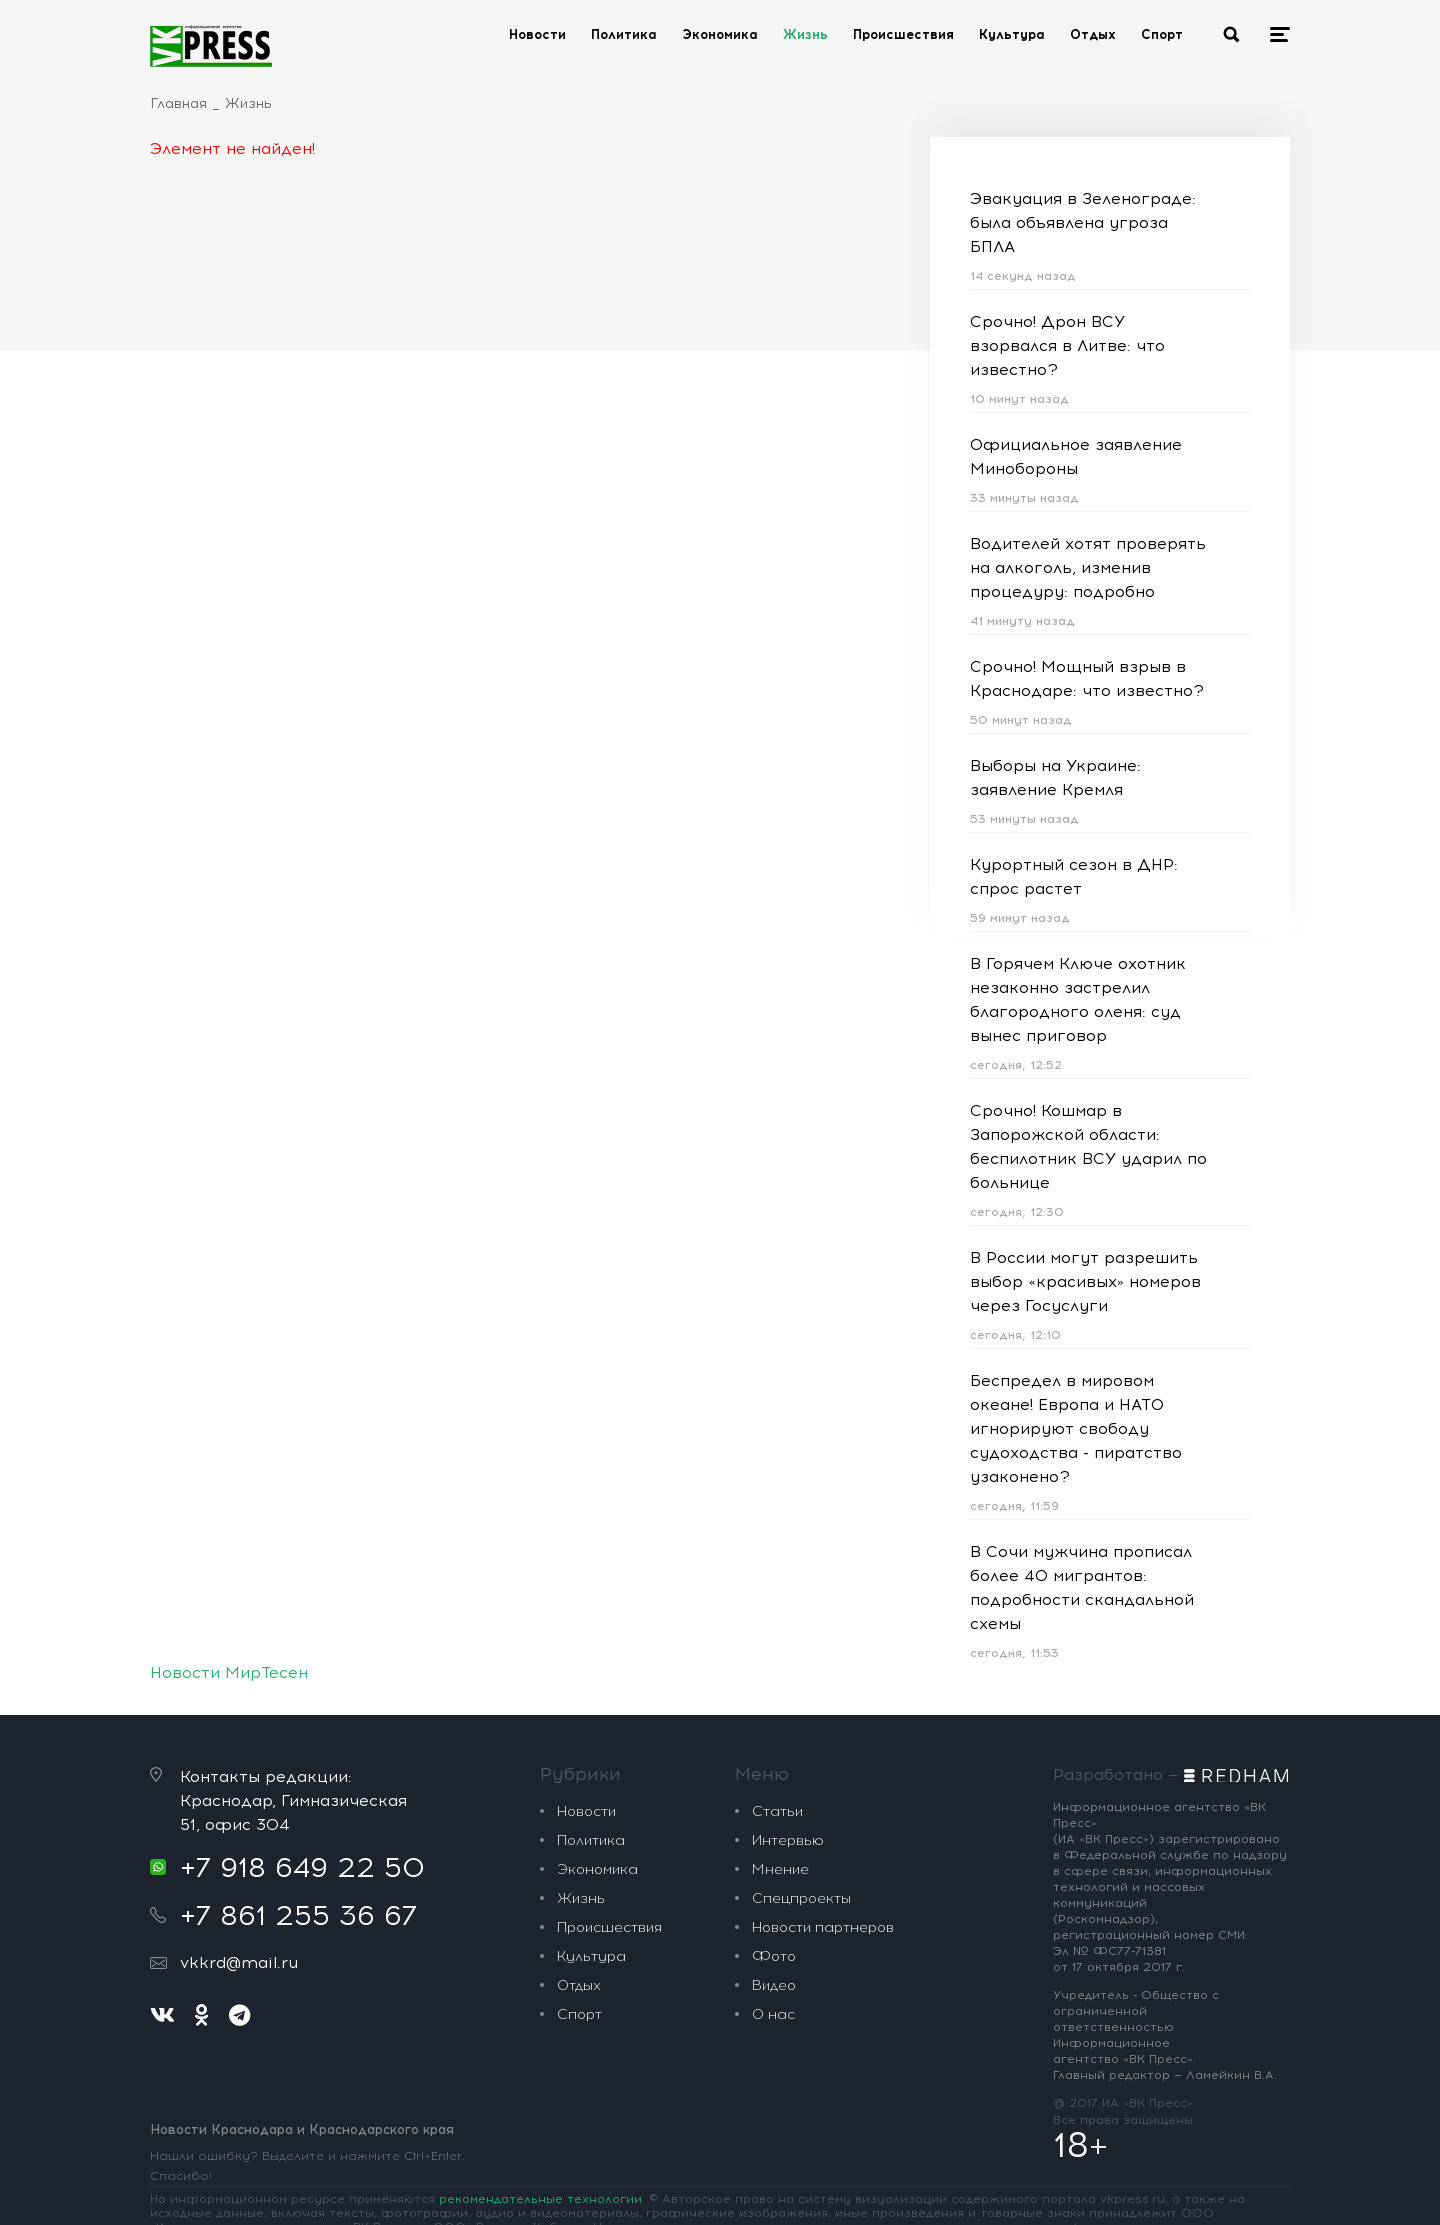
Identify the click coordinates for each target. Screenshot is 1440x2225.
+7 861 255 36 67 (298, 1915)
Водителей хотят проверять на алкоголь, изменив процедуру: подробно (1088, 567)
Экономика (720, 34)
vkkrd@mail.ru (239, 1962)
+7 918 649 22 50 (302, 1867)
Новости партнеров (823, 1927)
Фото (774, 1956)
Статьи (777, 1811)
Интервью (788, 1840)
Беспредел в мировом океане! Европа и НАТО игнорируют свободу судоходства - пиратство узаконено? (1076, 1428)
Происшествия (903, 34)
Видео (774, 1985)
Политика (624, 34)
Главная (178, 103)
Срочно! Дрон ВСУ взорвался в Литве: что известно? (1067, 345)
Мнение (780, 1869)
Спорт (1162, 34)
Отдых (1093, 34)
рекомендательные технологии (540, 2199)
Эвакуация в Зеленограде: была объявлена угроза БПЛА (1083, 222)
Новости (537, 34)
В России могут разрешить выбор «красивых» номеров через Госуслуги (1085, 1281)
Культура (1012, 34)
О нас (773, 2014)
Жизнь (805, 34)
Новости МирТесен (229, 1672)
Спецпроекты (801, 1898)
